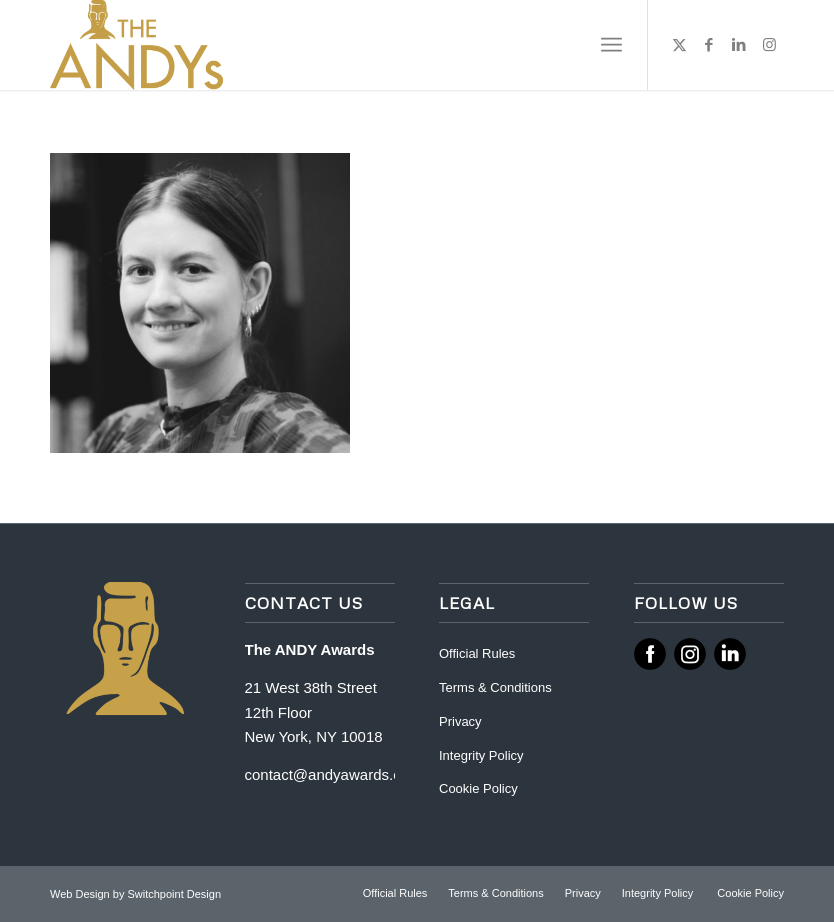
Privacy (460, 721)
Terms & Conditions (495, 687)
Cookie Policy (478, 788)
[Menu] (611, 45)
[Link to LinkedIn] (739, 45)
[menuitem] (611, 45)
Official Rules (477, 653)
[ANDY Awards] (136, 45)
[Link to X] (679, 45)
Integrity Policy (483, 755)
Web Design (81, 894)
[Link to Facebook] (709, 45)
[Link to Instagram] (769, 45)
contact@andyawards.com (333, 774)
